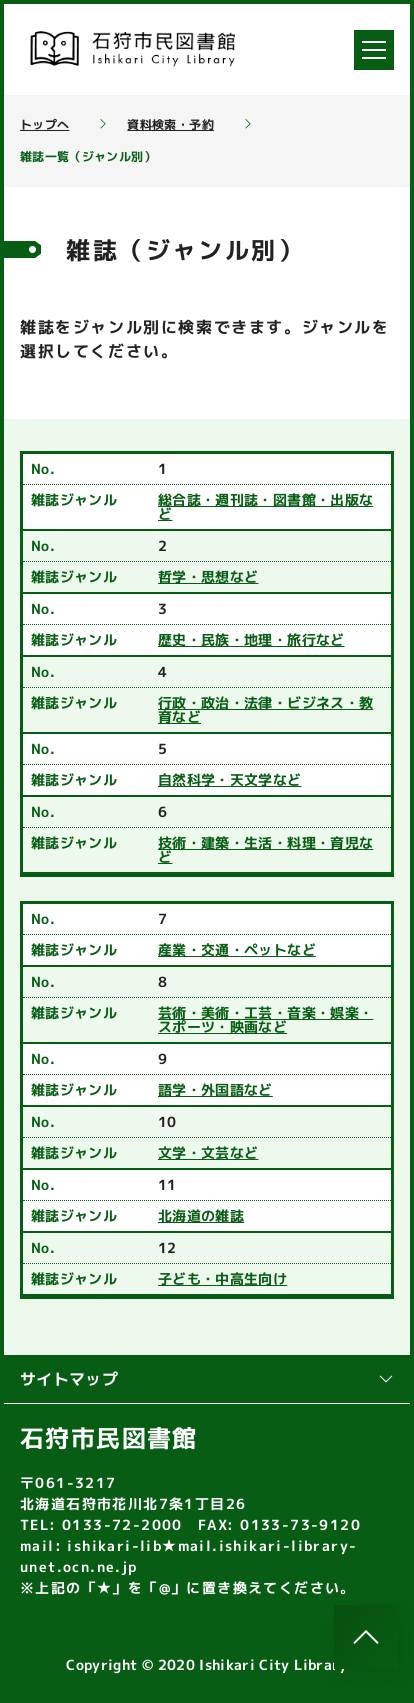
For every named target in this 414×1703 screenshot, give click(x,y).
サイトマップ (207, 1379)
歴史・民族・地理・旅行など (251, 640)
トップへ (44, 125)
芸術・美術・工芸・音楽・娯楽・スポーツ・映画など (265, 1020)
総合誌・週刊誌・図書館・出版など (265, 507)
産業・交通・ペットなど (237, 950)
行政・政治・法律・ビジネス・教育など (265, 710)
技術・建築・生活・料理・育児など (265, 850)
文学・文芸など (208, 1153)
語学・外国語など (215, 1090)
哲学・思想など (208, 577)
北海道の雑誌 (201, 1216)
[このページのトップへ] (366, 1637)
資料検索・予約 (170, 125)
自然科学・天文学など (230, 780)
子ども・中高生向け (222, 1279)
